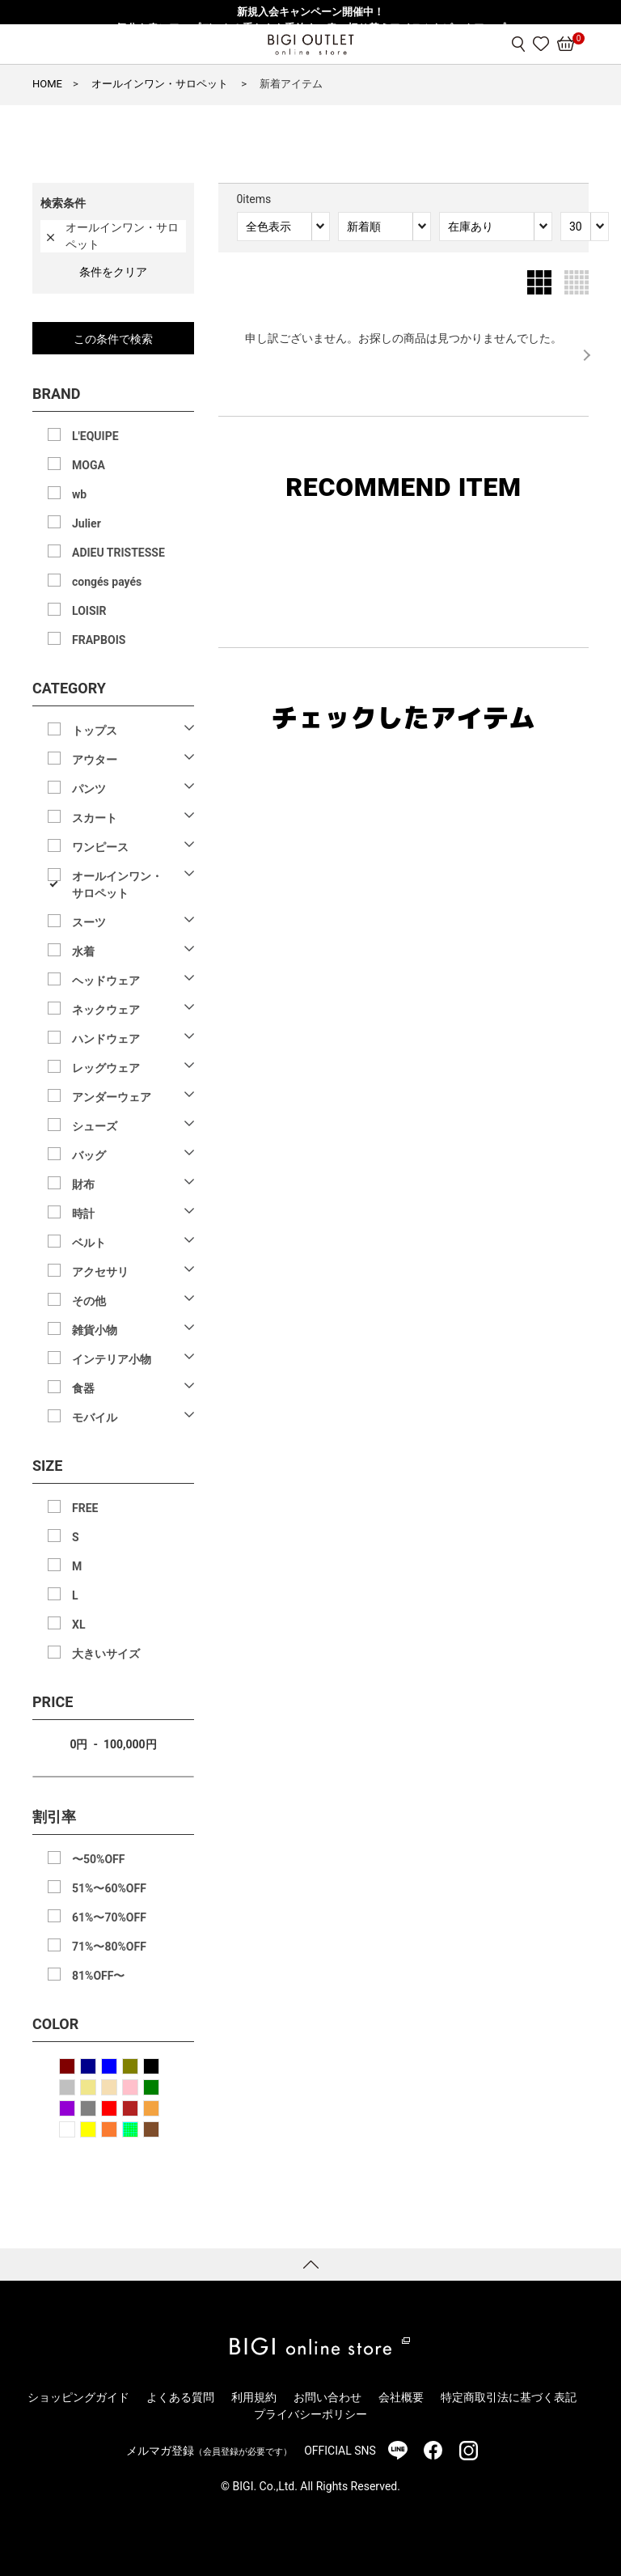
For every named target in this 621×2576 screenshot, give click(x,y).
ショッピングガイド (78, 2397)
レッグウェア (106, 1067)
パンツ (89, 788)
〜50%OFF (98, 1859)
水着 (83, 951)
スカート (94, 817)
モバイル (94, 1417)
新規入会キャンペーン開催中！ (310, 12)
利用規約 (254, 2397)
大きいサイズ (106, 1653)
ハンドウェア (106, 1038)
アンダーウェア (111, 1097)
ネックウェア (106, 1009)
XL (78, 1624)
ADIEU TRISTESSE (118, 552)
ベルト (89, 1242)
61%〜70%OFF (109, 1917)
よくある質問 (180, 2397)
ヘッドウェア (106, 980)
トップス (94, 730)
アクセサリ (100, 1271)
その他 (89, 1300)
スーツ (89, 922)
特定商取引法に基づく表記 (509, 2397)
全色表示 (268, 226)
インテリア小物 (111, 1359)
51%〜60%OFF (109, 1888)
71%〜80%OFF (109, 1946)
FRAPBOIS (98, 639)
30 (575, 226)
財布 (83, 1184)
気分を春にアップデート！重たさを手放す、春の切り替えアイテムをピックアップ (310, 28)
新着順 (364, 226)
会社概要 (401, 2397)
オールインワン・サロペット (117, 885)
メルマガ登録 (209, 2450)
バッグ (89, 1155)
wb (79, 494)
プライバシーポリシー (310, 2414)
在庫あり (470, 226)
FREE (85, 1508)
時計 (83, 1213)
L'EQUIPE (95, 436)
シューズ (94, 1126)
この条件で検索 (113, 339)
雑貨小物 (94, 1330)
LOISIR (89, 610)
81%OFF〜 (98, 1975)
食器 (83, 1388)
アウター (94, 759)
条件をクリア (113, 271)
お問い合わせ (327, 2397)
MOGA (88, 465)
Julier (86, 523)
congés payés (107, 581)
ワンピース (100, 847)
